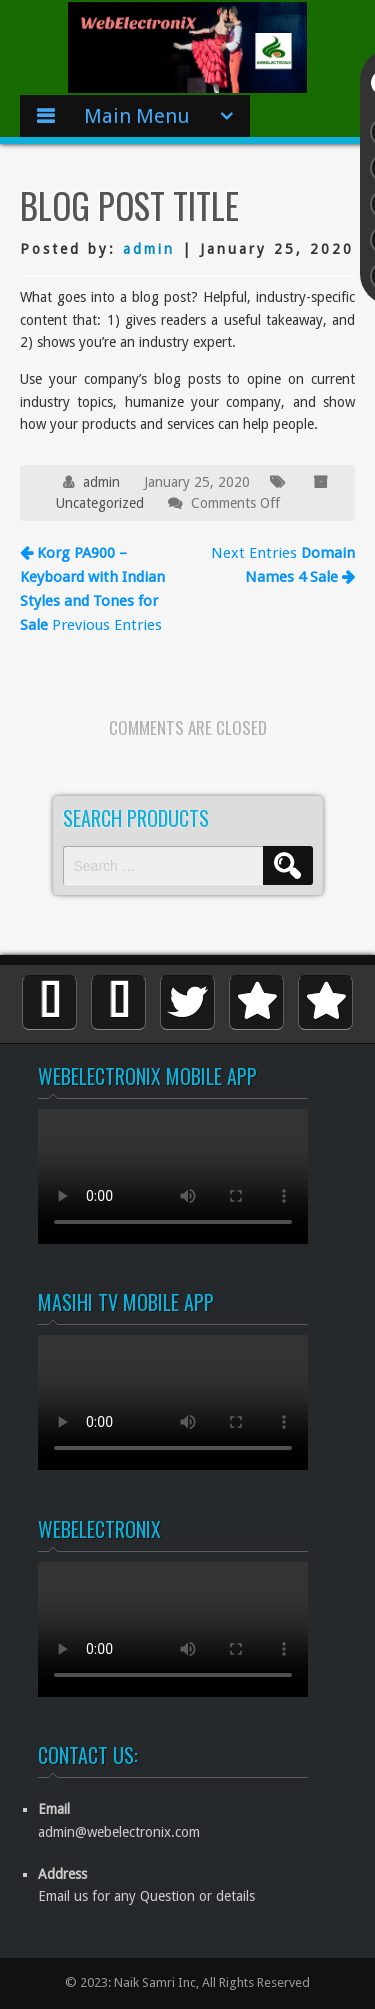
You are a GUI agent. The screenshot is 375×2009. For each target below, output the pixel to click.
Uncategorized (100, 503)
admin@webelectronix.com (119, 1832)
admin (149, 249)
